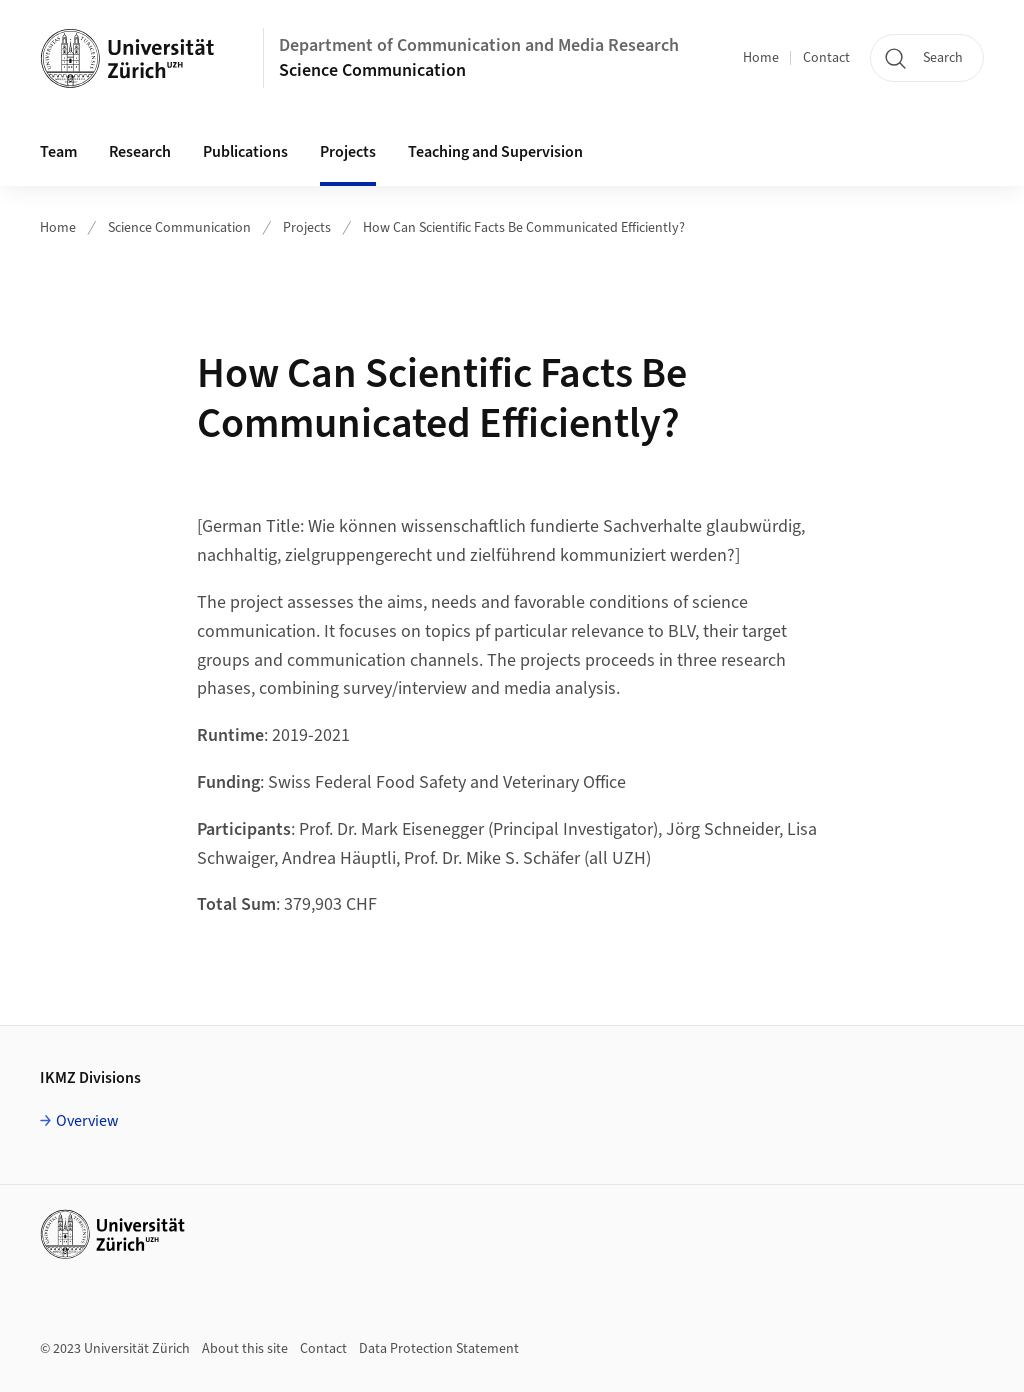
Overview (87, 1121)
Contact (826, 58)
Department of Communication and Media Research (479, 45)
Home (761, 58)
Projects (348, 152)
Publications (245, 152)
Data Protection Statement (439, 1349)
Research (140, 152)
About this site (245, 1349)
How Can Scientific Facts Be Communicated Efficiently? (524, 228)
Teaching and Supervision (495, 152)
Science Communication (372, 70)
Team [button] (58, 152)
